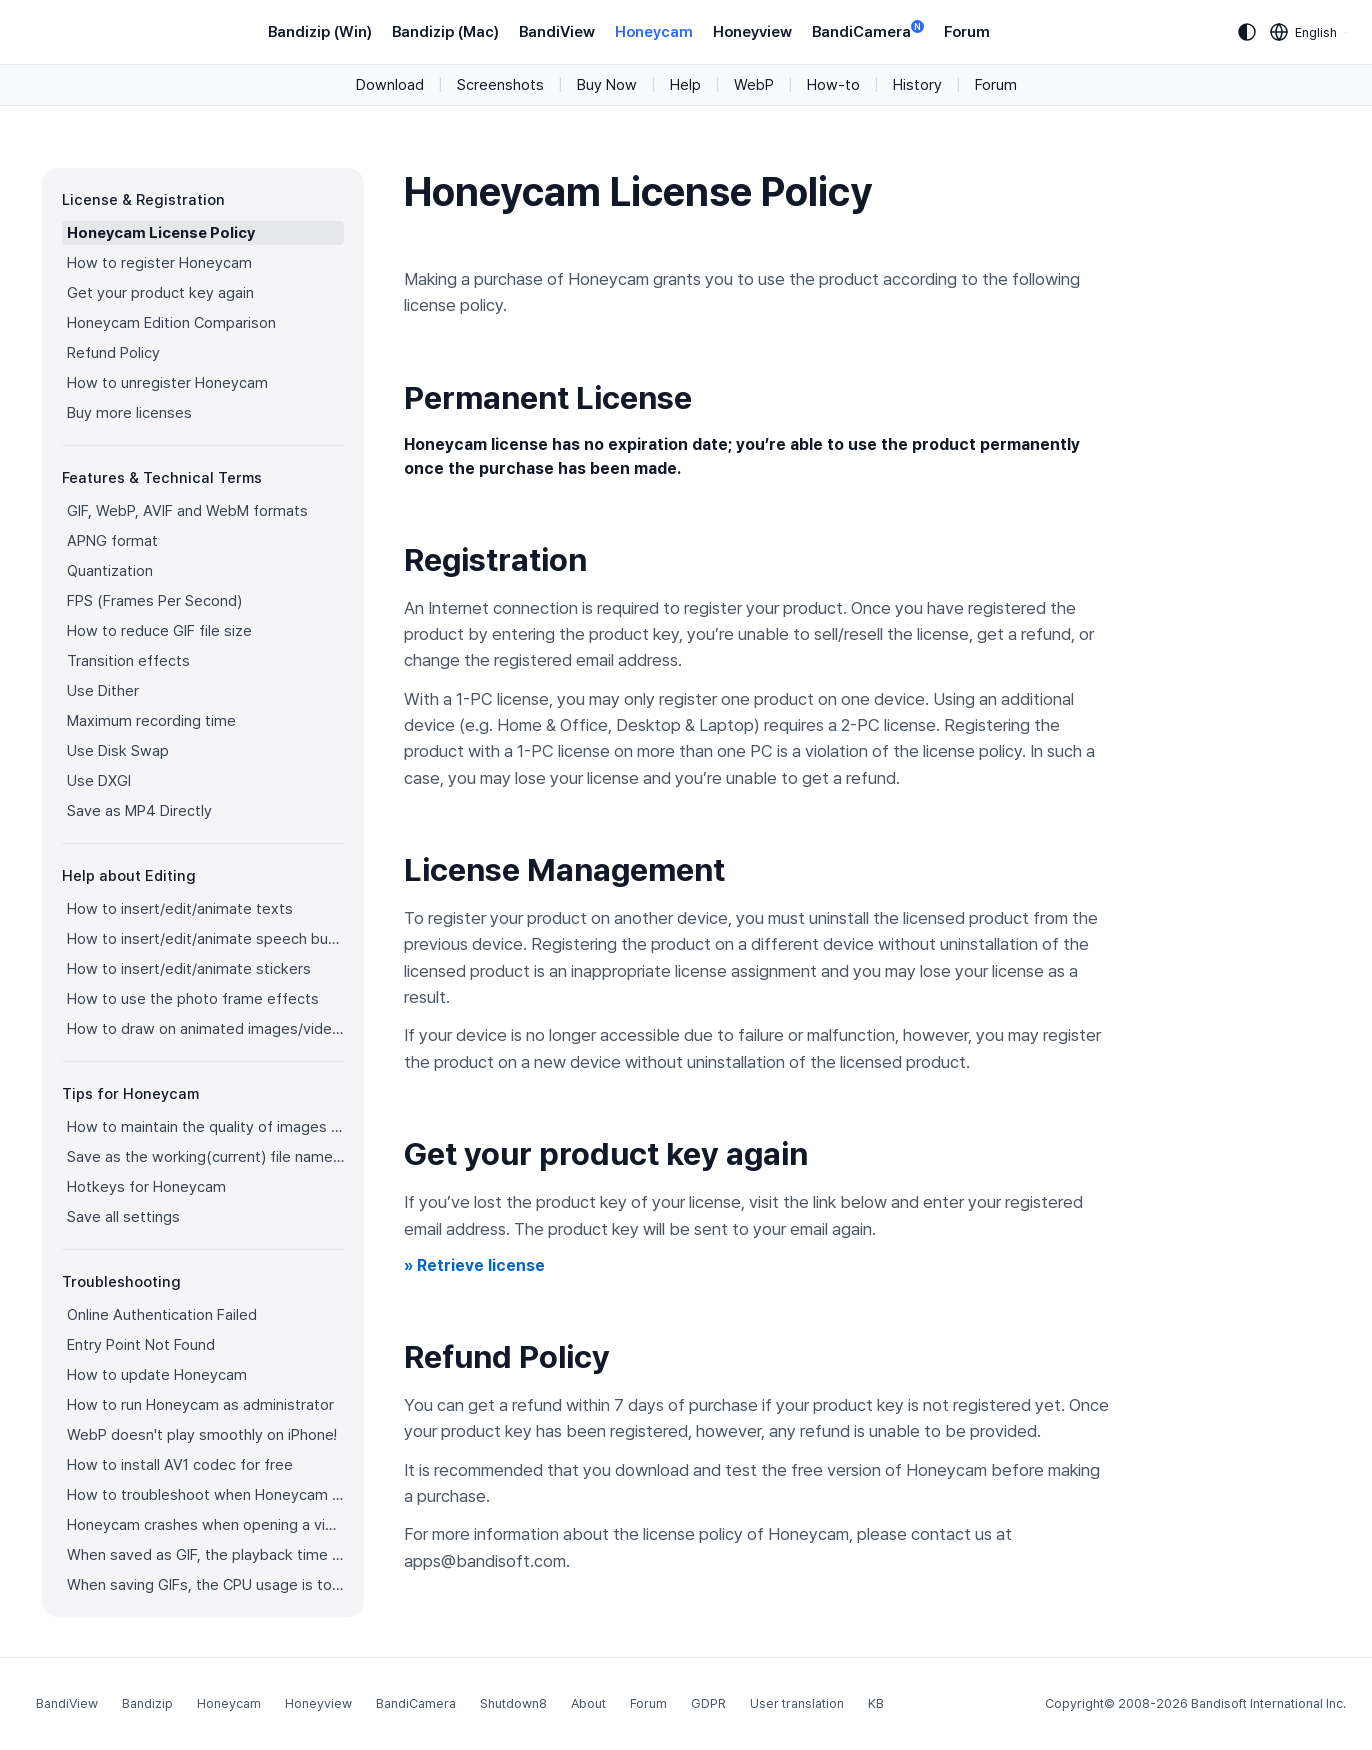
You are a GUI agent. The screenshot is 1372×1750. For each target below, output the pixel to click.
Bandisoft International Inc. (1268, 1703)
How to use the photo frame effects (193, 999)
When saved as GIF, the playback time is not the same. (205, 1555)
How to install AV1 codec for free (180, 1465)
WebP (754, 85)
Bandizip (147, 1703)
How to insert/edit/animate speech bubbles (205, 939)
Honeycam (654, 32)
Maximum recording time (151, 721)
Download (390, 85)
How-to (833, 85)
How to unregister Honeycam (167, 383)
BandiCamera (868, 30)
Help (685, 85)
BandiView (557, 32)
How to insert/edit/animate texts (180, 909)
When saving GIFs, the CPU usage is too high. (205, 1585)
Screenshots (500, 85)
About (588, 1703)
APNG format (112, 541)
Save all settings (123, 1217)
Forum (967, 32)
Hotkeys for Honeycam (146, 1187)
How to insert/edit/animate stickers (189, 969)
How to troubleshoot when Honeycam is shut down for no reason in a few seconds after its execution (205, 1495)
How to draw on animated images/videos (205, 1029)
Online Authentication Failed (162, 1315)
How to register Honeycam (159, 263)
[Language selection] (1304, 32)
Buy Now (607, 85)
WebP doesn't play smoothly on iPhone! (202, 1435)
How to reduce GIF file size (159, 631)
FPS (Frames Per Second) (154, 601)
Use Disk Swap (118, 751)
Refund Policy (113, 353)
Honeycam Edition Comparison (171, 323)
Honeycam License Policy (161, 233)
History (917, 85)
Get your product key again (160, 293)
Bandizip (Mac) (445, 32)
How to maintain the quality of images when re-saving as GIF (205, 1127)
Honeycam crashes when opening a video (205, 1525)
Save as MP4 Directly (139, 811)
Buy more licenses (129, 413)
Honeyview (752, 32)
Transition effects (128, 661)
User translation (797, 1703)
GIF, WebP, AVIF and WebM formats (187, 511)
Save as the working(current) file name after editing (205, 1157)
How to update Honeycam (157, 1375)
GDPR (708, 1703)
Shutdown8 (513, 1703)
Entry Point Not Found (141, 1345)
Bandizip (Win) (320, 32)
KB (876, 1703)
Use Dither (103, 691)
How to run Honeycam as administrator (200, 1405)
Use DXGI (99, 781)
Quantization (110, 571)
